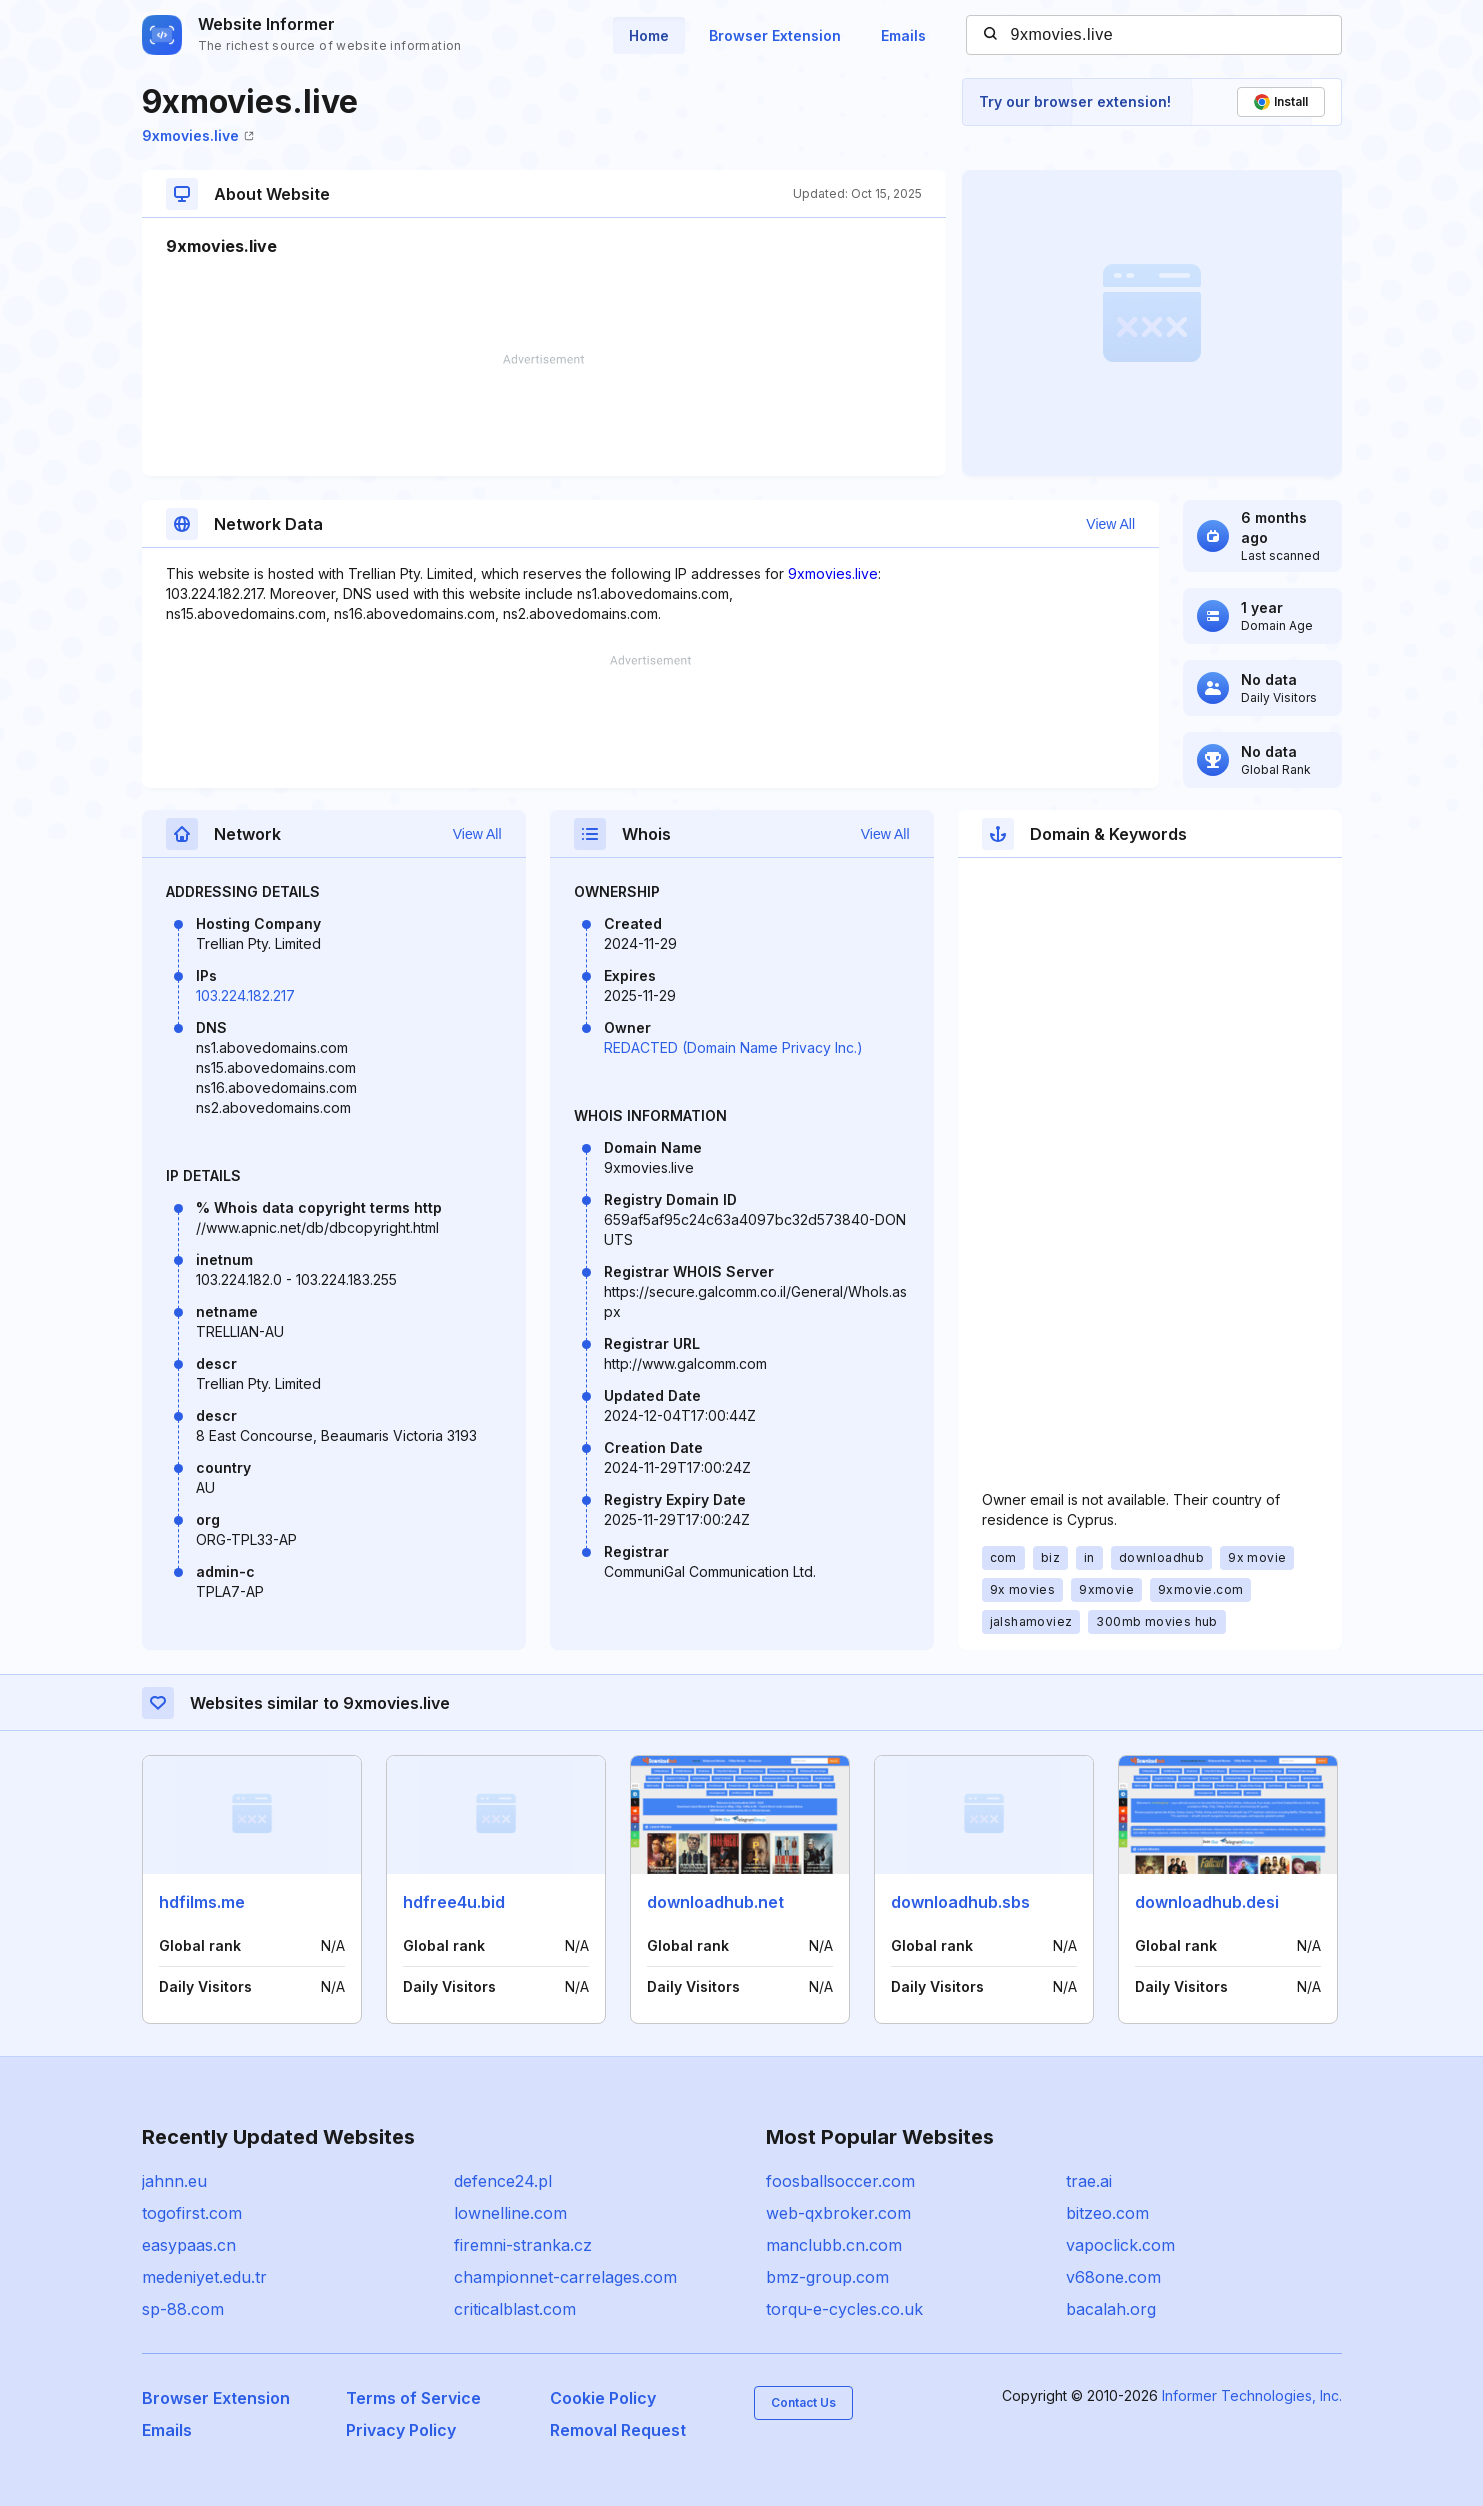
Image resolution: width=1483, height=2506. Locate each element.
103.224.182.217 (245, 995)
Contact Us (803, 2402)
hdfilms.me (202, 1902)
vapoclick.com (1120, 2245)
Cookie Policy (603, 2398)
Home (649, 35)
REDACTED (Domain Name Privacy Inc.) (733, 1047)
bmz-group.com (827, 2277)
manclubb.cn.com (834, 2245)
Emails (903, 35)
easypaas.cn (189, 2245)
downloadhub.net (715, 1902)
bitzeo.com (1107, 2213)
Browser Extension (775, 35)
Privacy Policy (401, 2430)
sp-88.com (183, 2309)
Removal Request (618, 2430)
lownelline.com (510, 2213)
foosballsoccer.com (840, 2181)
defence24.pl (503, 2181)
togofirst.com (192, 2213)
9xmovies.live (198, 135)
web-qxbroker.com (838, 2213)
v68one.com (1113, 2277)
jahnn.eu (174, 2181)
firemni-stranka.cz (523, 2245)
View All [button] (1110, 524)
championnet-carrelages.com (565, 2277)
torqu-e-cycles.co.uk (844, 2309)
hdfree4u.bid (454, 1902)
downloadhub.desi (1207, 1902)
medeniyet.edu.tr (204, 2277)
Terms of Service (413, 2398)
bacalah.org (1111, 2309)
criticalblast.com (515, 2309)
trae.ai (1089, 2181)
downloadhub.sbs (960, 1902)
